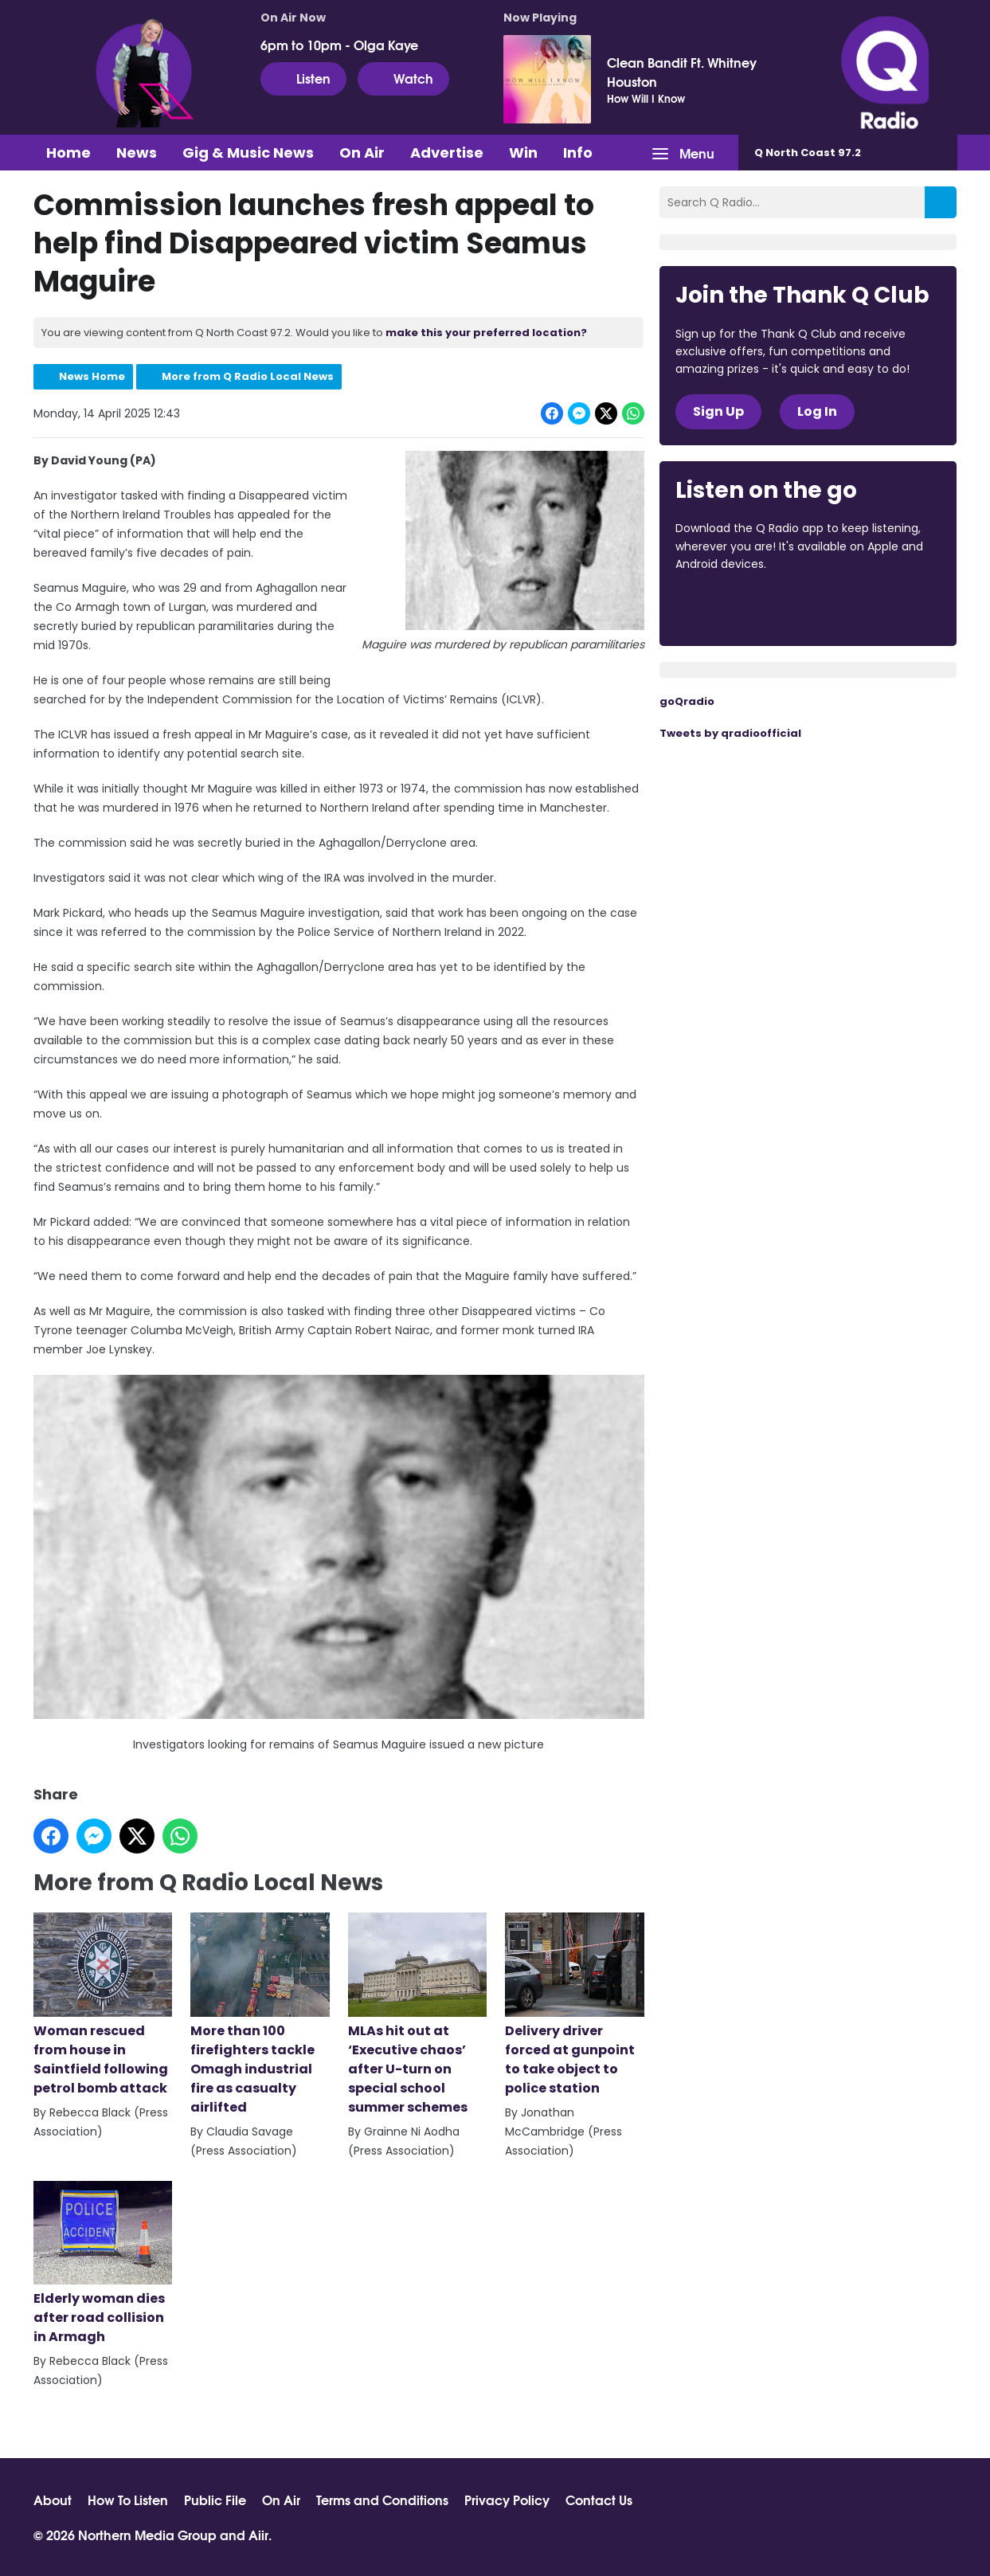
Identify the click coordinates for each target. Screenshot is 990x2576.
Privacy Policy (507, 2499)
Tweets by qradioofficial (730, 733)
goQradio (686, 701)
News (136, 152)
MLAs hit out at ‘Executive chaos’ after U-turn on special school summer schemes (416, 2014)
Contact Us (598, 2499)
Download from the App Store (737, 607)
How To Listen (128, 2499)
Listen (303, 78)
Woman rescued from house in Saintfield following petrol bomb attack (102, 2004)
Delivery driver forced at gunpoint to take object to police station (574, 2004)
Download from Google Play (870, 607)
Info (578, 152)
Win (523, 152)
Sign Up (718, 411)
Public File (215, 2499)
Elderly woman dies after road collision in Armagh (102, 2264)
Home (68, 152)
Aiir (258, 2534)
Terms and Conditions (382, 2499)
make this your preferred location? (486, 332)
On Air (362, 152)
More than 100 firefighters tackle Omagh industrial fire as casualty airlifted (259, 2014)
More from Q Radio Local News (248, 376)
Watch (403, 78)
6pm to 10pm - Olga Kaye (339, 44)
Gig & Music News (248, 152)
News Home (92, 376)
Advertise (446, 152)
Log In (817, 411)
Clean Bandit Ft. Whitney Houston (682, 72)
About (52, 2499)
